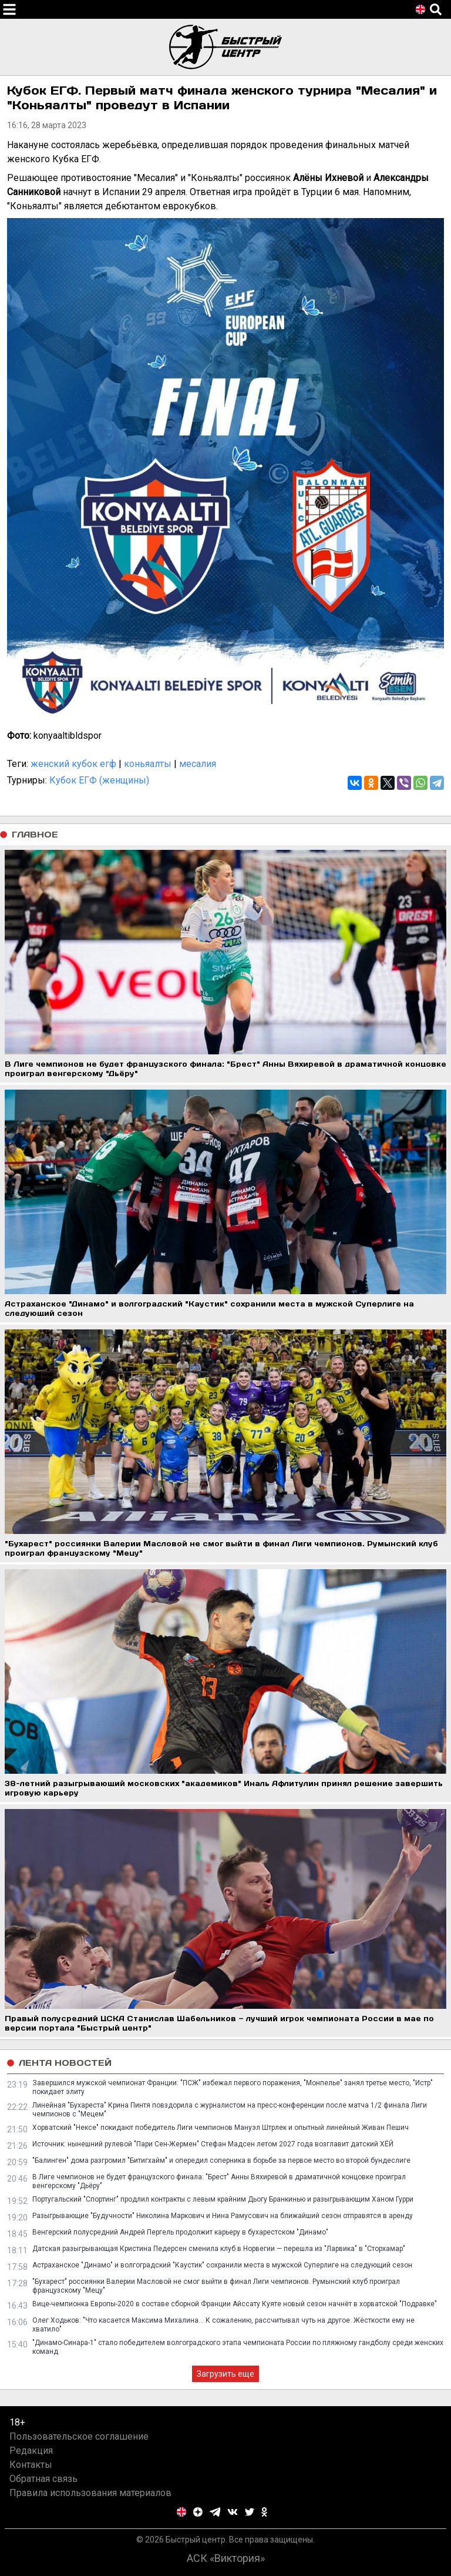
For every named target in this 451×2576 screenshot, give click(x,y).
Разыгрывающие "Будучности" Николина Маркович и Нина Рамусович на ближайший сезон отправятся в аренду (222, 2216)
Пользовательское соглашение (79, 2436)
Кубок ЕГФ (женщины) (99, 780)
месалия (197, 763)
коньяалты (147, 763)
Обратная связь (43, 2478)
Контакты (30, 2464)
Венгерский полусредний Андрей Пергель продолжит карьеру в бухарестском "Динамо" (180, 2232)
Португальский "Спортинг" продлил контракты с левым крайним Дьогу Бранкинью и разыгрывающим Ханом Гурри (222, 2199)
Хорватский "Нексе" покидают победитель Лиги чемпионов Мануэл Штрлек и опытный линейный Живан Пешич (220, 2127)
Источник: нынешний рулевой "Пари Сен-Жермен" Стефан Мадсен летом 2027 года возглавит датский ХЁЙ (212, 2144)
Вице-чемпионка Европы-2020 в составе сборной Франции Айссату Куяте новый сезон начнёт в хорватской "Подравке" (234, 2304)
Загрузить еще (225, 2374)
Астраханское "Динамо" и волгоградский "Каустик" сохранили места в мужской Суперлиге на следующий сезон (222, 2265)
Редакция (31, 2450)
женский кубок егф (73, 763)
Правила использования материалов (90, 2492)
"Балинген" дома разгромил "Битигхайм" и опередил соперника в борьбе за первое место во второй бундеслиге (221, 2160)
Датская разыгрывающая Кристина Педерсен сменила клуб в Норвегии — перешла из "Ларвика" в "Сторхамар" (218, 2249)
